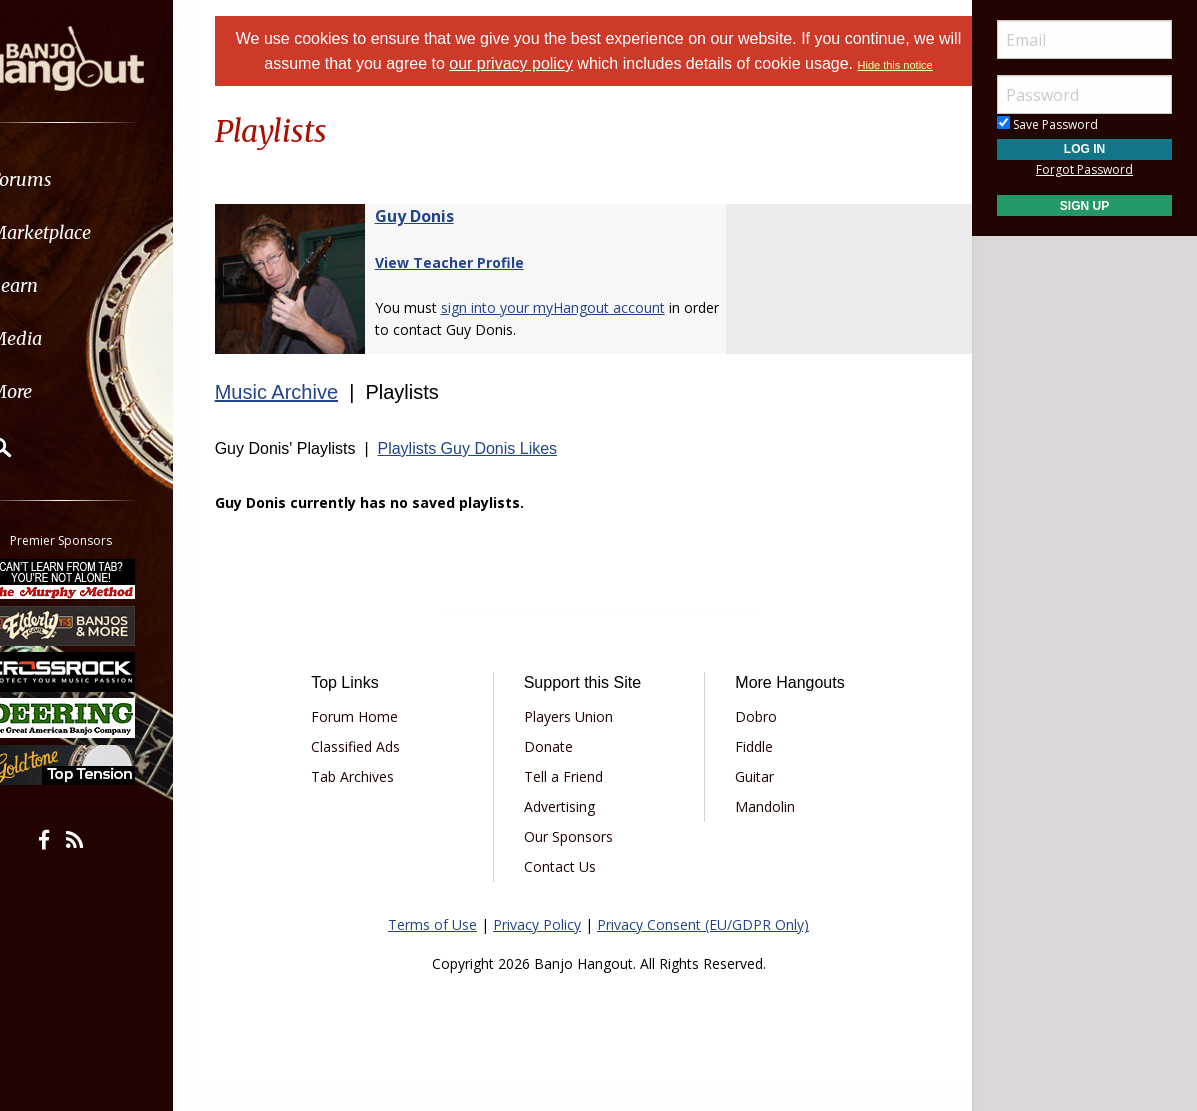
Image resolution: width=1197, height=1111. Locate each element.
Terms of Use (432, 948)
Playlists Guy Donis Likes (493, 472)
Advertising (566, 830)
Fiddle (747, 770)
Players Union (575, 740)
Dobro (749, 740)
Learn (66, 285)
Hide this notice (598, 90)
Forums (73, 179)
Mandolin (758, 830)
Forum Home (375, 740)
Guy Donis (439, 240)
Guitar (747, 800)
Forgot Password (1084, 169)
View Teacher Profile (474, 286)
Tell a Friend (570, 800)
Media (68, 338)
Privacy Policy (537, 948)
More (63, 391)
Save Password (1047, 124)
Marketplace (92, 232)
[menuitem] (112, 179)
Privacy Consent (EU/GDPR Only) (703, 948)
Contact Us (567, 890)
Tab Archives (373, 800)
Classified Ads (376, 770)
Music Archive (301, 416)
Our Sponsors (575, 860)
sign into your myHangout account (578, 331)
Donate (555, 770)
